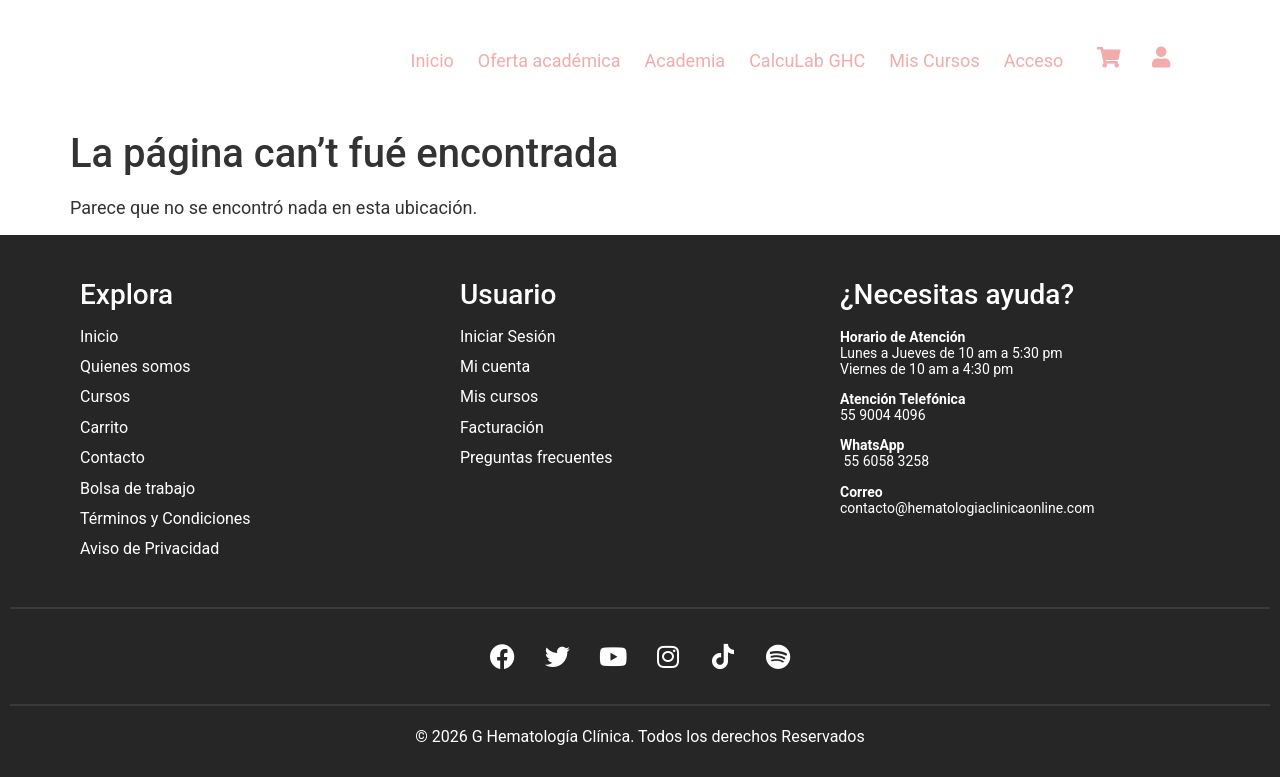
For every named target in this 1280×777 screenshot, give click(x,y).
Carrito (104, 427)
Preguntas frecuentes (538, 457)
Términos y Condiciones (165, 518)
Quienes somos (137, 366)
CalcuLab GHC (807, 60)
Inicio (432, 60)
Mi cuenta (495, 366)
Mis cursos (499, 396)
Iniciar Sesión (508, 336)
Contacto (112, 457)
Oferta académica (549, 60)
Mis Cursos (934, 60)
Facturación (502, 427)
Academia (685, 60)
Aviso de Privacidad (149, 548)
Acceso (1034, 60)
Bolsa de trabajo (137, 488)
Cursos (105, 396)
